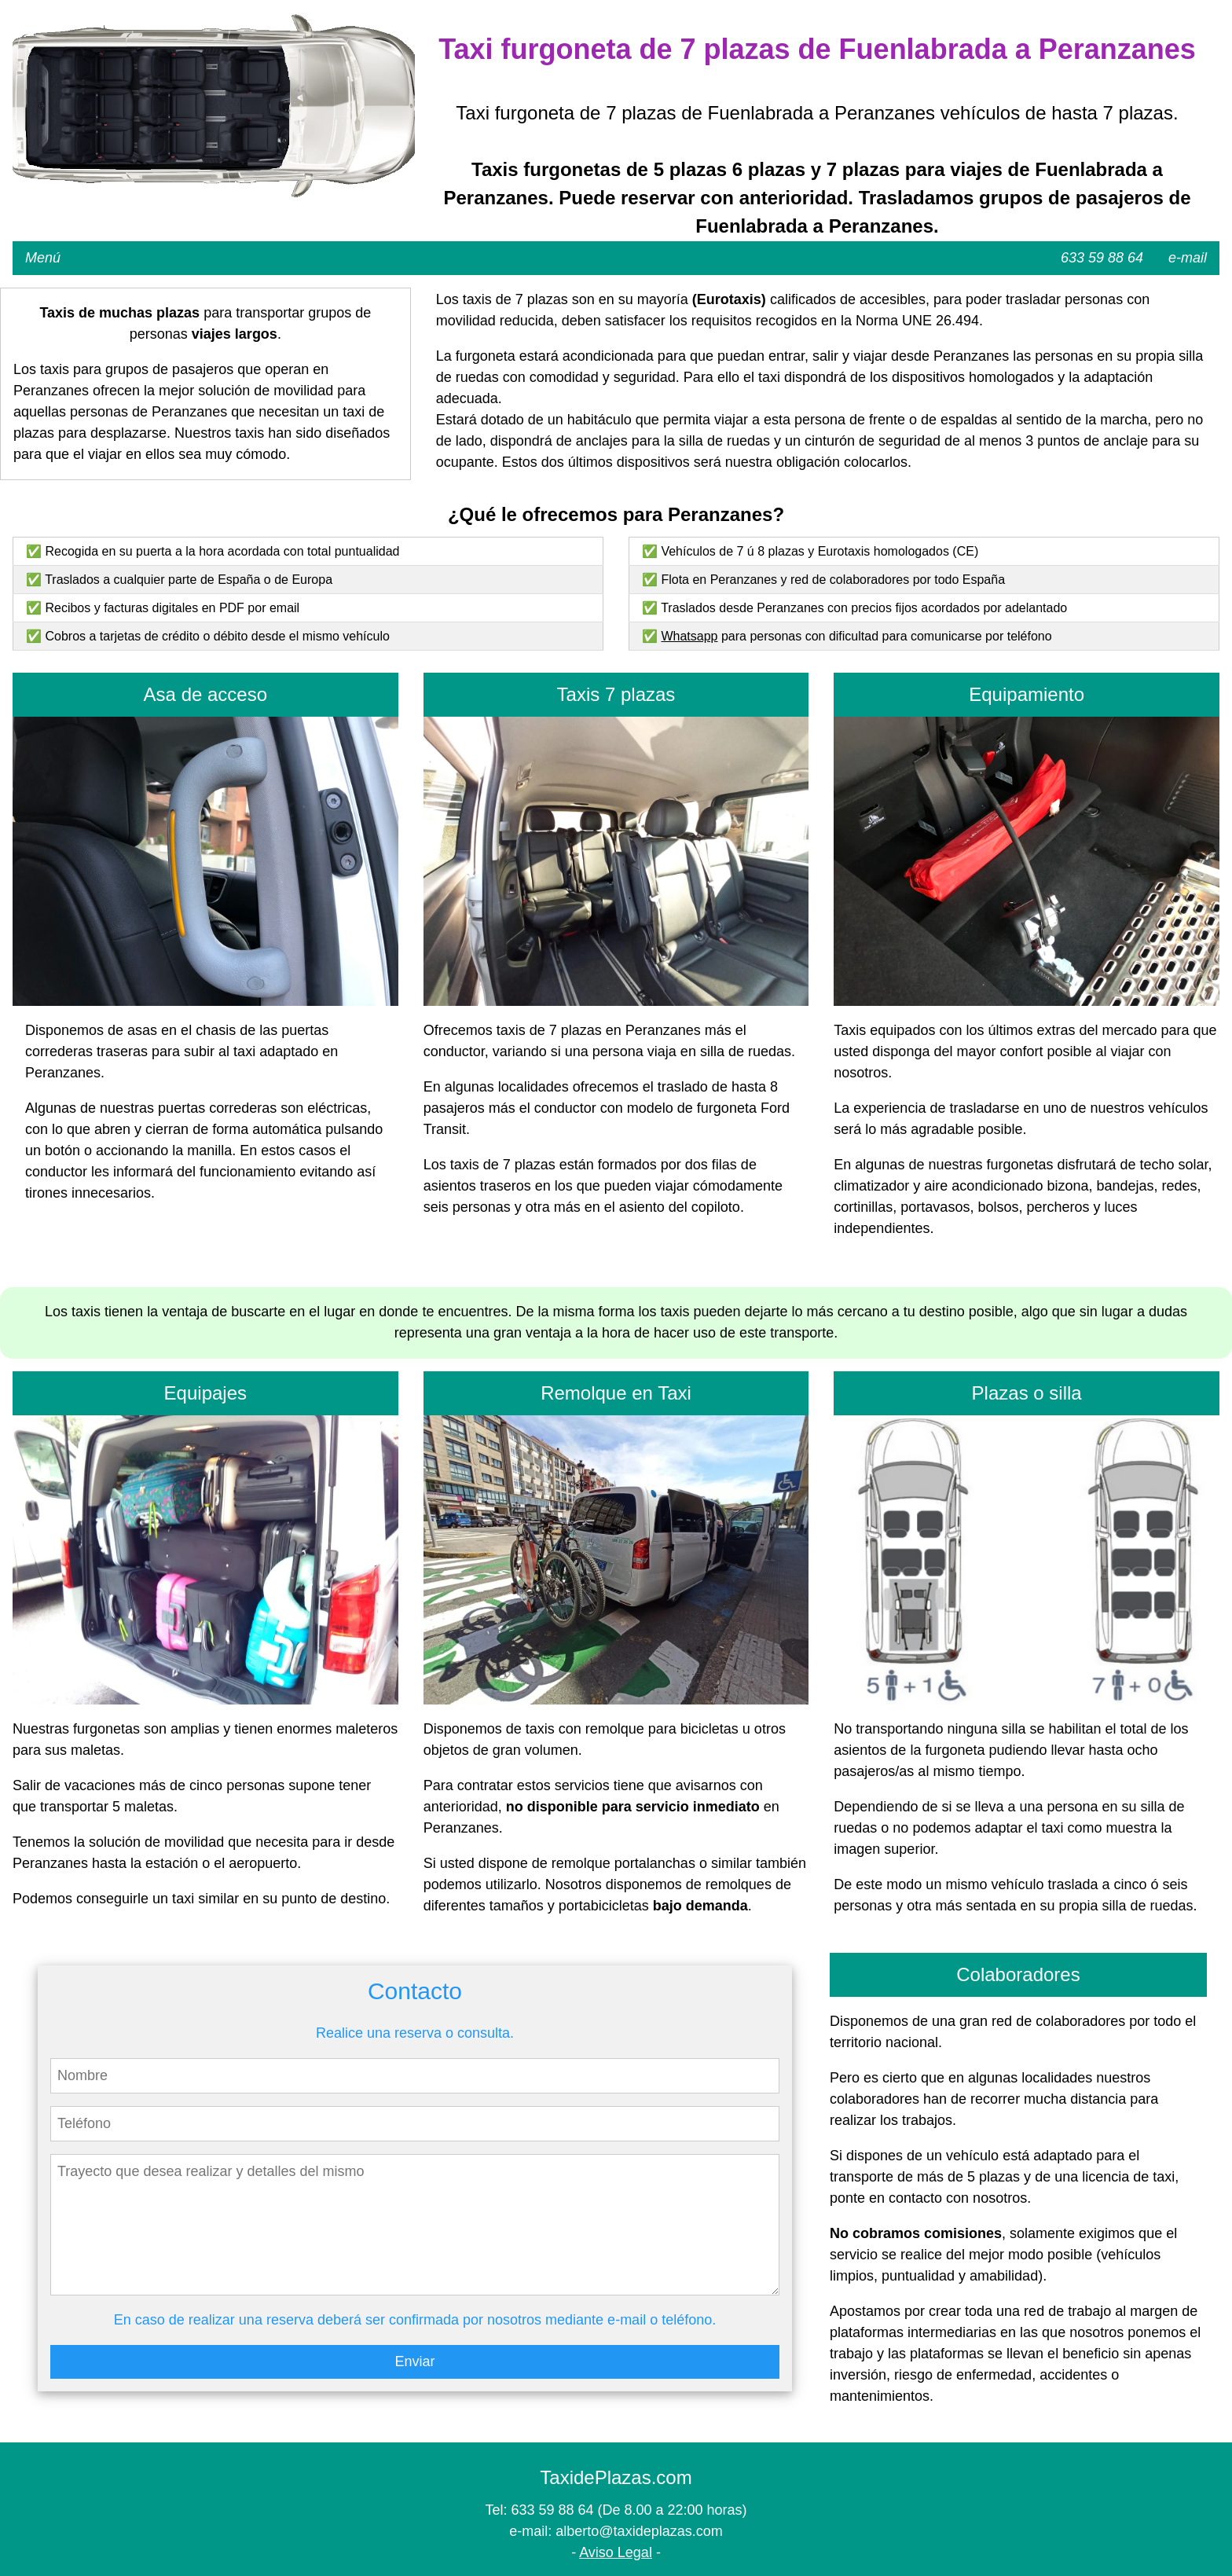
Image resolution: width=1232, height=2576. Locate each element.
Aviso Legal (615, 2552)
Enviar (414, 2361)
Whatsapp (689, 636)
